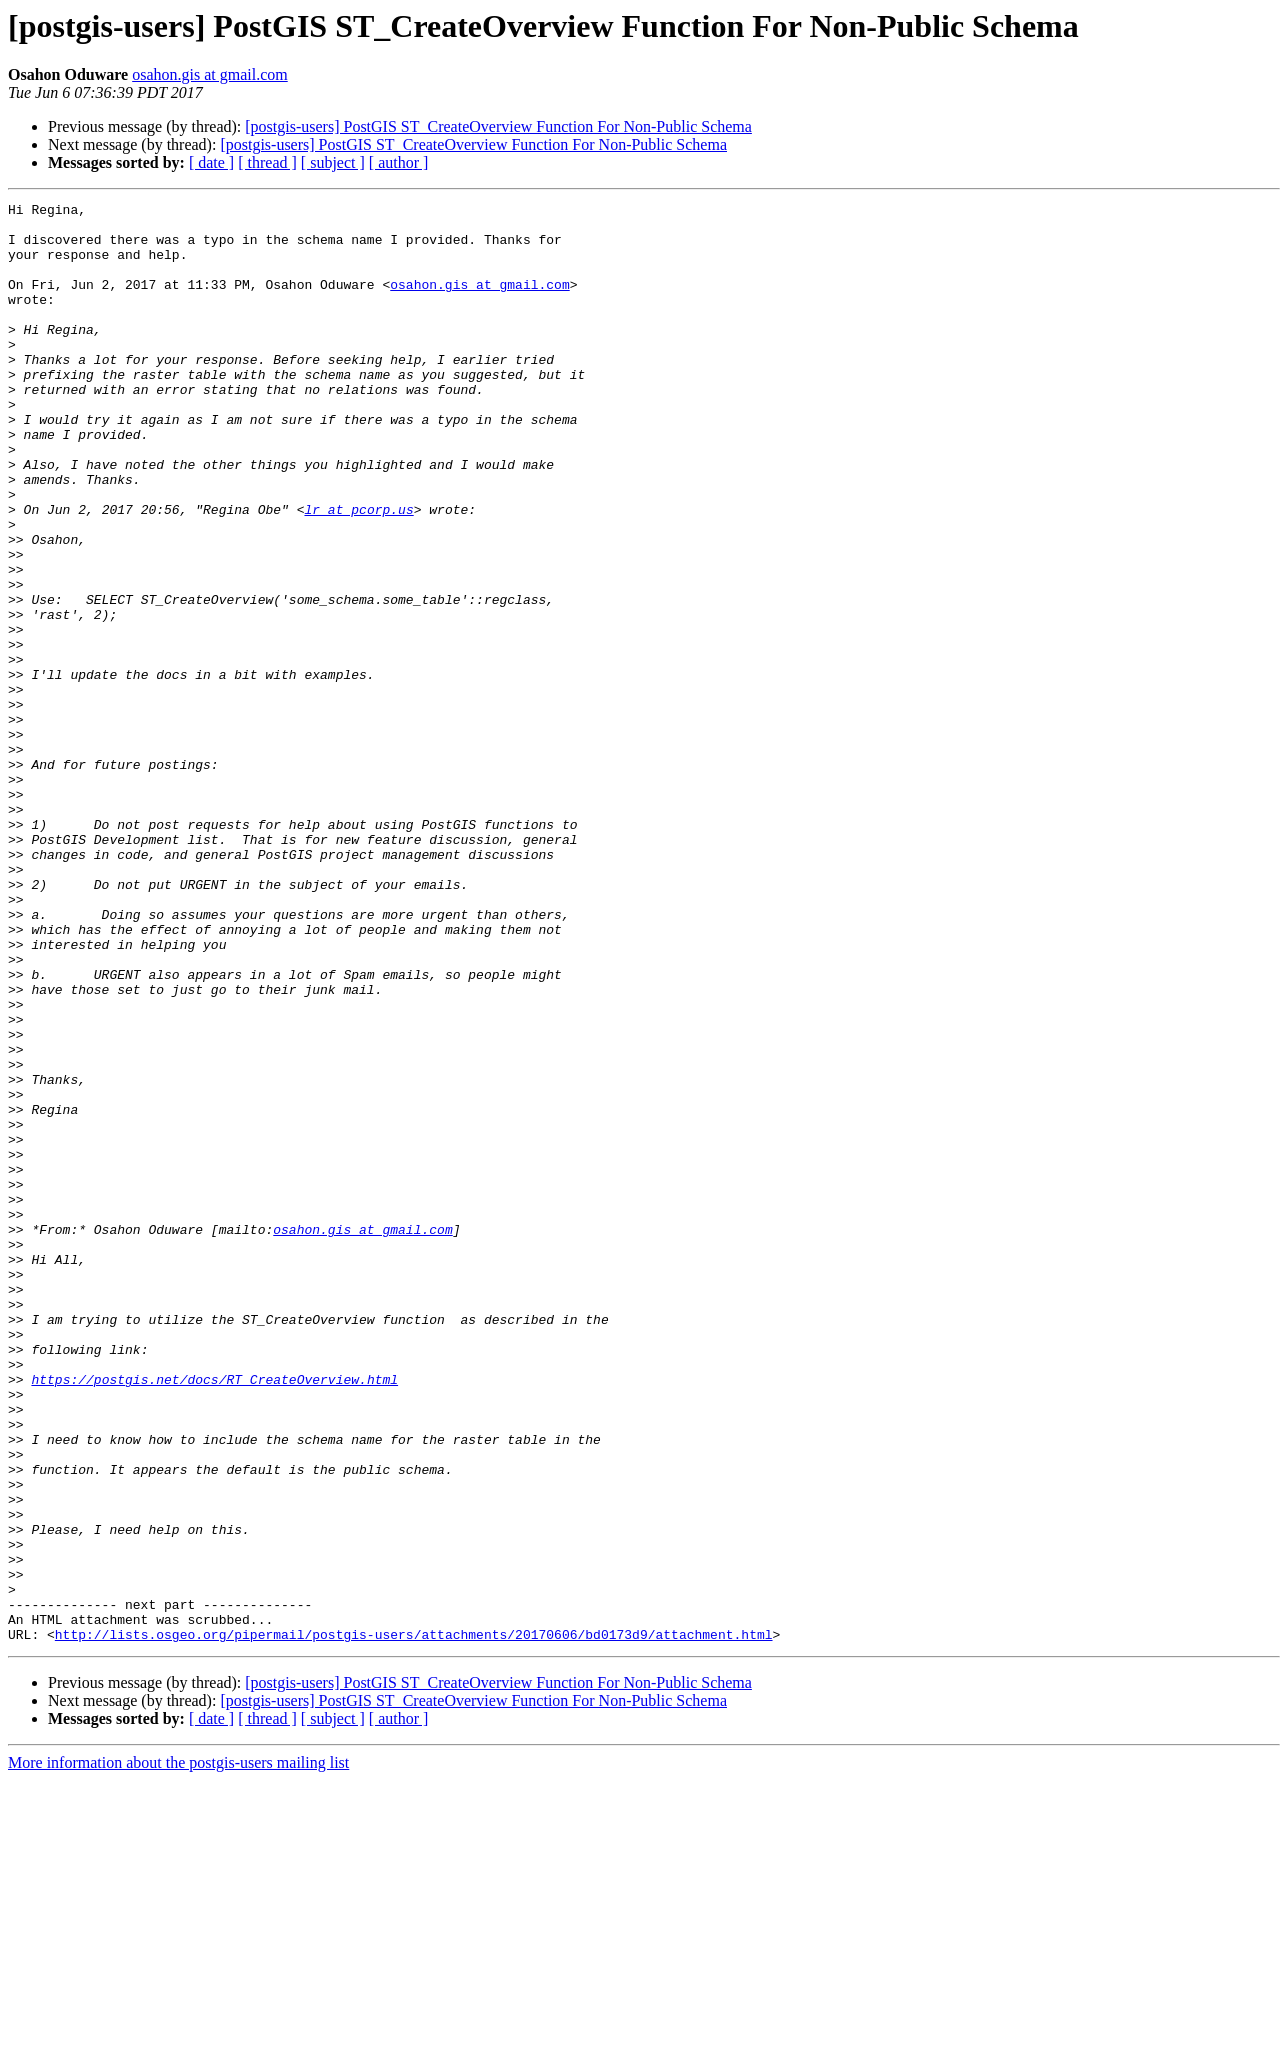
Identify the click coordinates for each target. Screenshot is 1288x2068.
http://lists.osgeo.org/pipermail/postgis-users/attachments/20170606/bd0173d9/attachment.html (414, 1922)
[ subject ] (333, 162)
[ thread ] (267, 162)
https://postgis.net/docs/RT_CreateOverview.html (214, 1616)
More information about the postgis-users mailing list (178, 2050)
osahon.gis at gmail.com (210, 74)
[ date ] (211, 162)
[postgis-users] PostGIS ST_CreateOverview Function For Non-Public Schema (498, 126)
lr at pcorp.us (358, 572)
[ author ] (399, 162)
